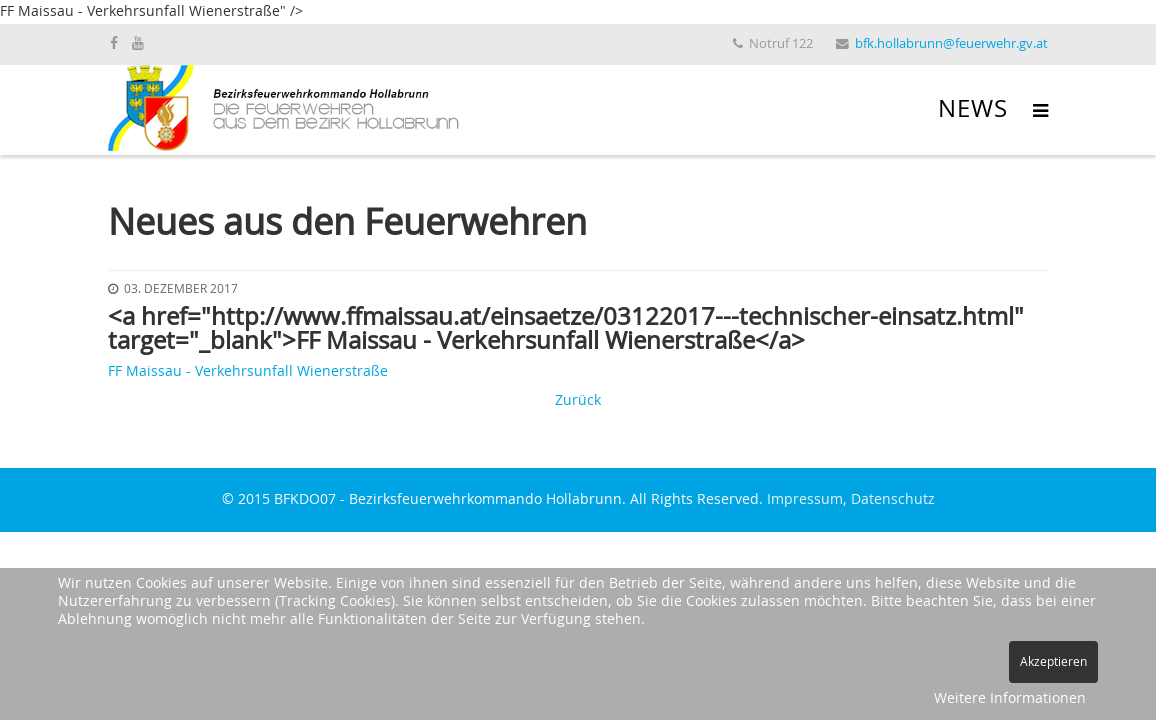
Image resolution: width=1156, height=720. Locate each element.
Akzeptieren (1053, 662)
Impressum (805, 500)
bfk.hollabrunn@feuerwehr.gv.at (951, 44)
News (973, 110)
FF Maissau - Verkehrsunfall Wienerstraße (248, 372)
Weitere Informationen (1010, 699)
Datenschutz (893, 500)
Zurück (578, 401)
